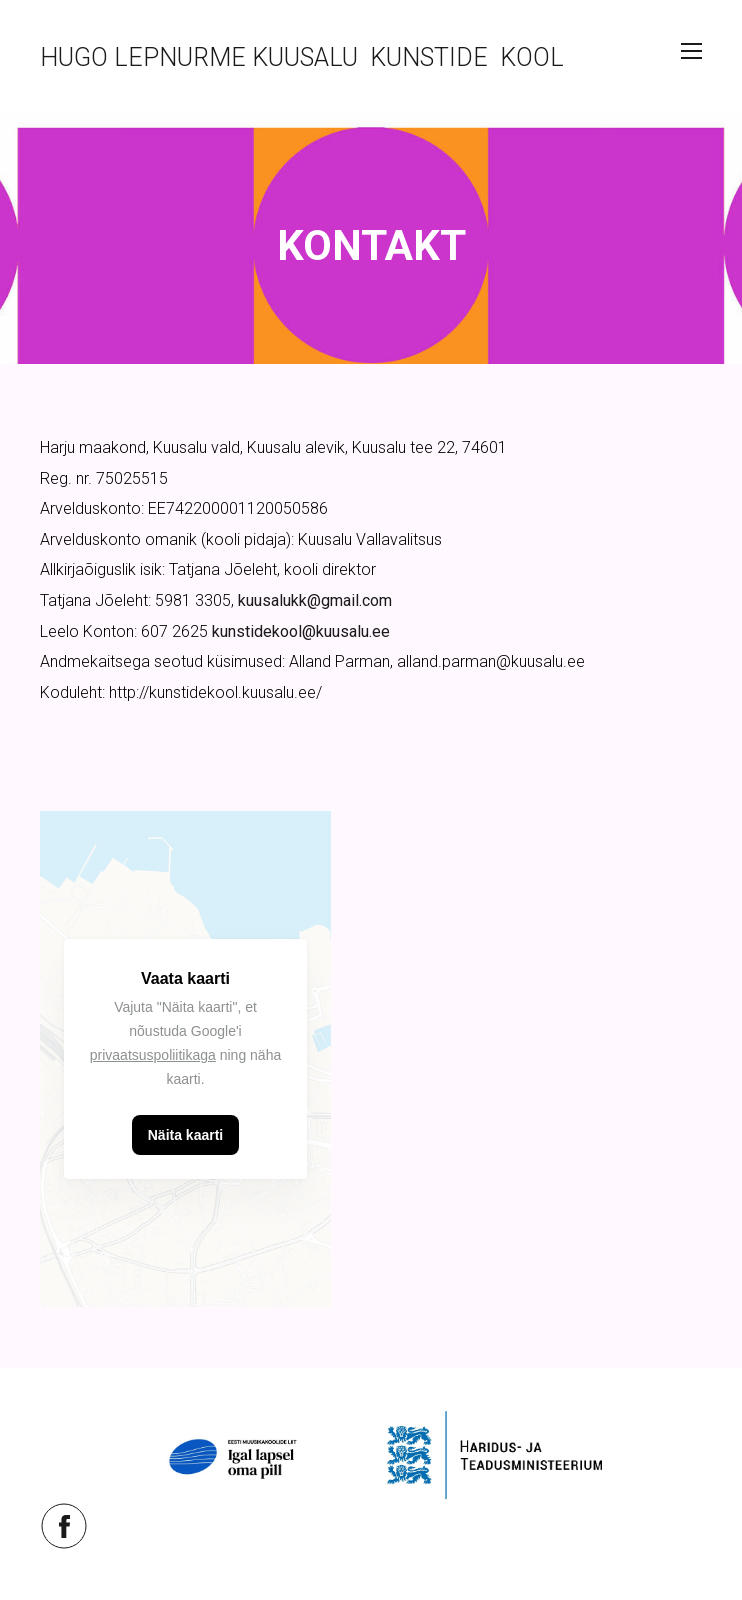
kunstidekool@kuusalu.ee (301, 631)
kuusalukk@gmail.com (315, 600)
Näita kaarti (185, 1135)
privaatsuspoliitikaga (153, 1055)
